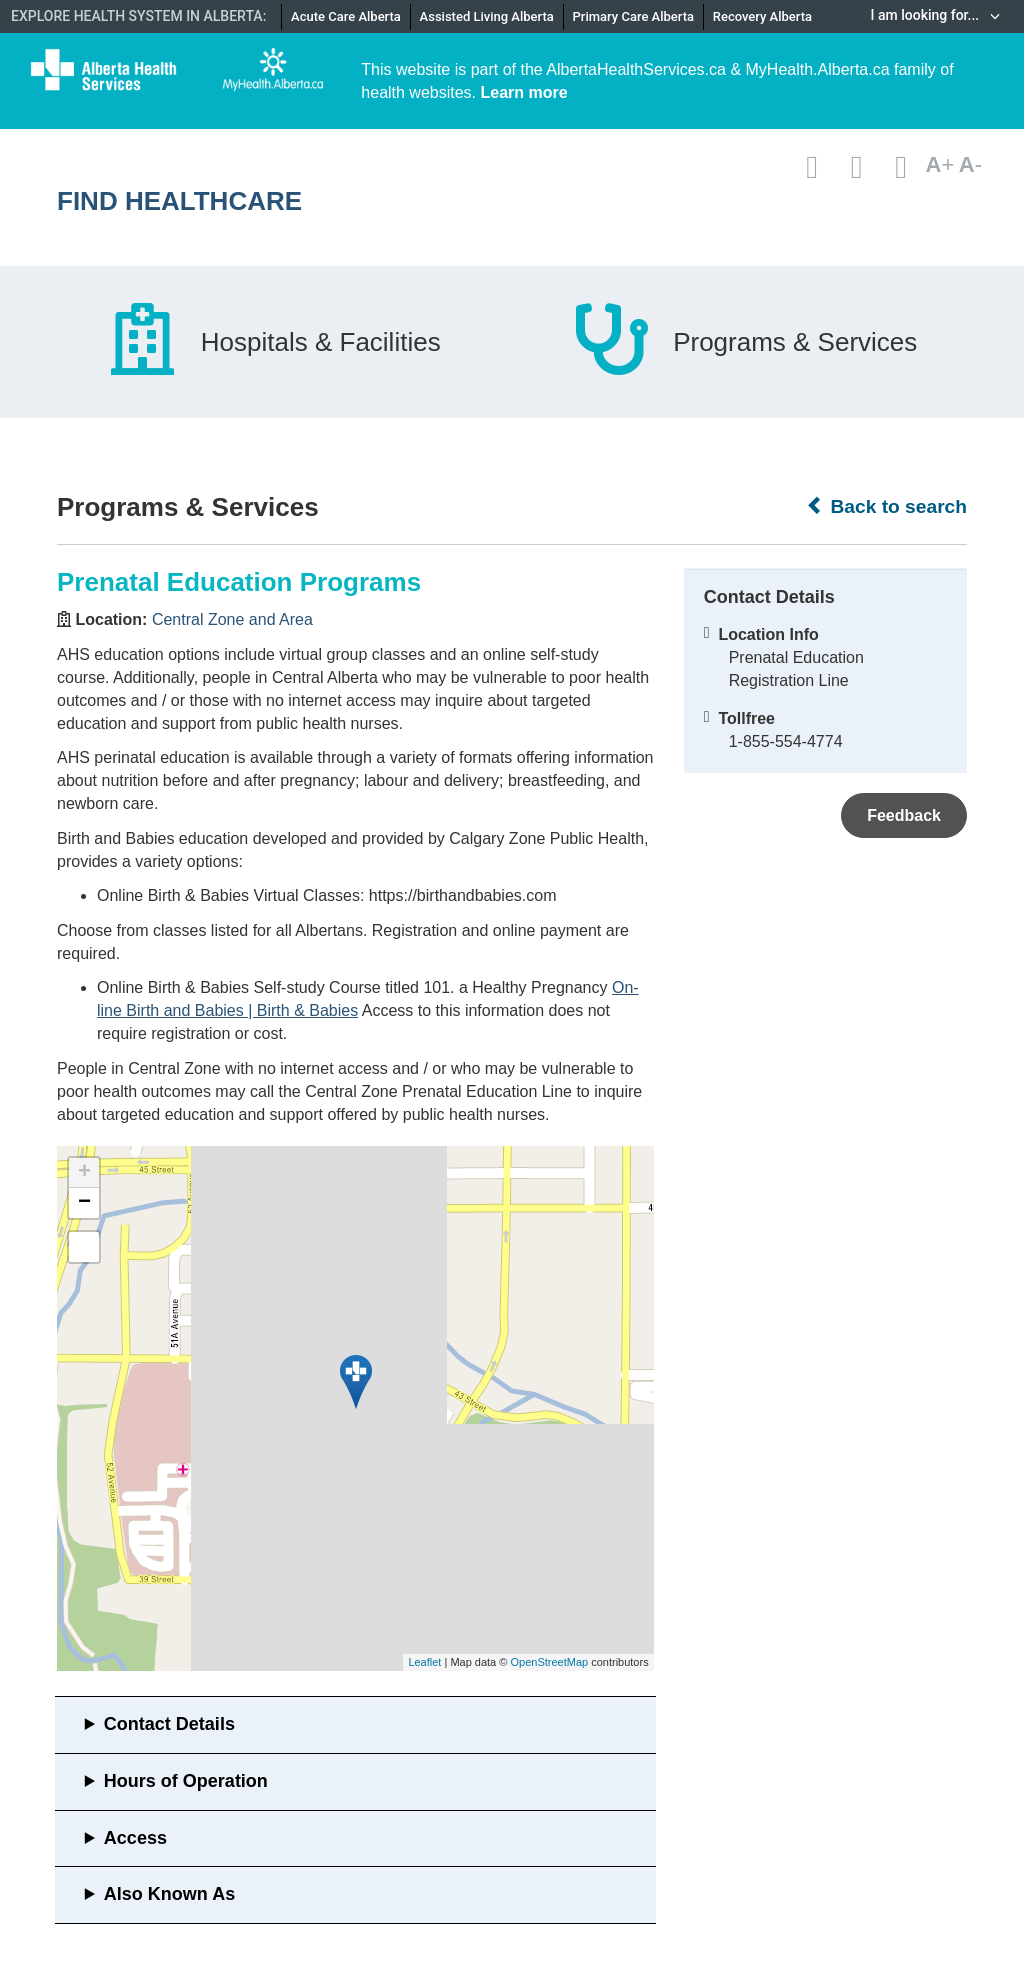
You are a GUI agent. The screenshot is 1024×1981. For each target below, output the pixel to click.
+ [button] (84, 1173)
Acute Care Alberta (346, 16)
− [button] (84, 1203)
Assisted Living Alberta (487, 16)
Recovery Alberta (762, 16)
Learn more (524, 92)
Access (135, 1838)
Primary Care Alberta (633, 16)
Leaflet (424, 1662)
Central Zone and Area (232, 619)
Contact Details (169, 1724)
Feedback (904, 815)
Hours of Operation (186, 1781)
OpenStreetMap (549, 1662)
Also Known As (169, 1894)
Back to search (886, 506)
